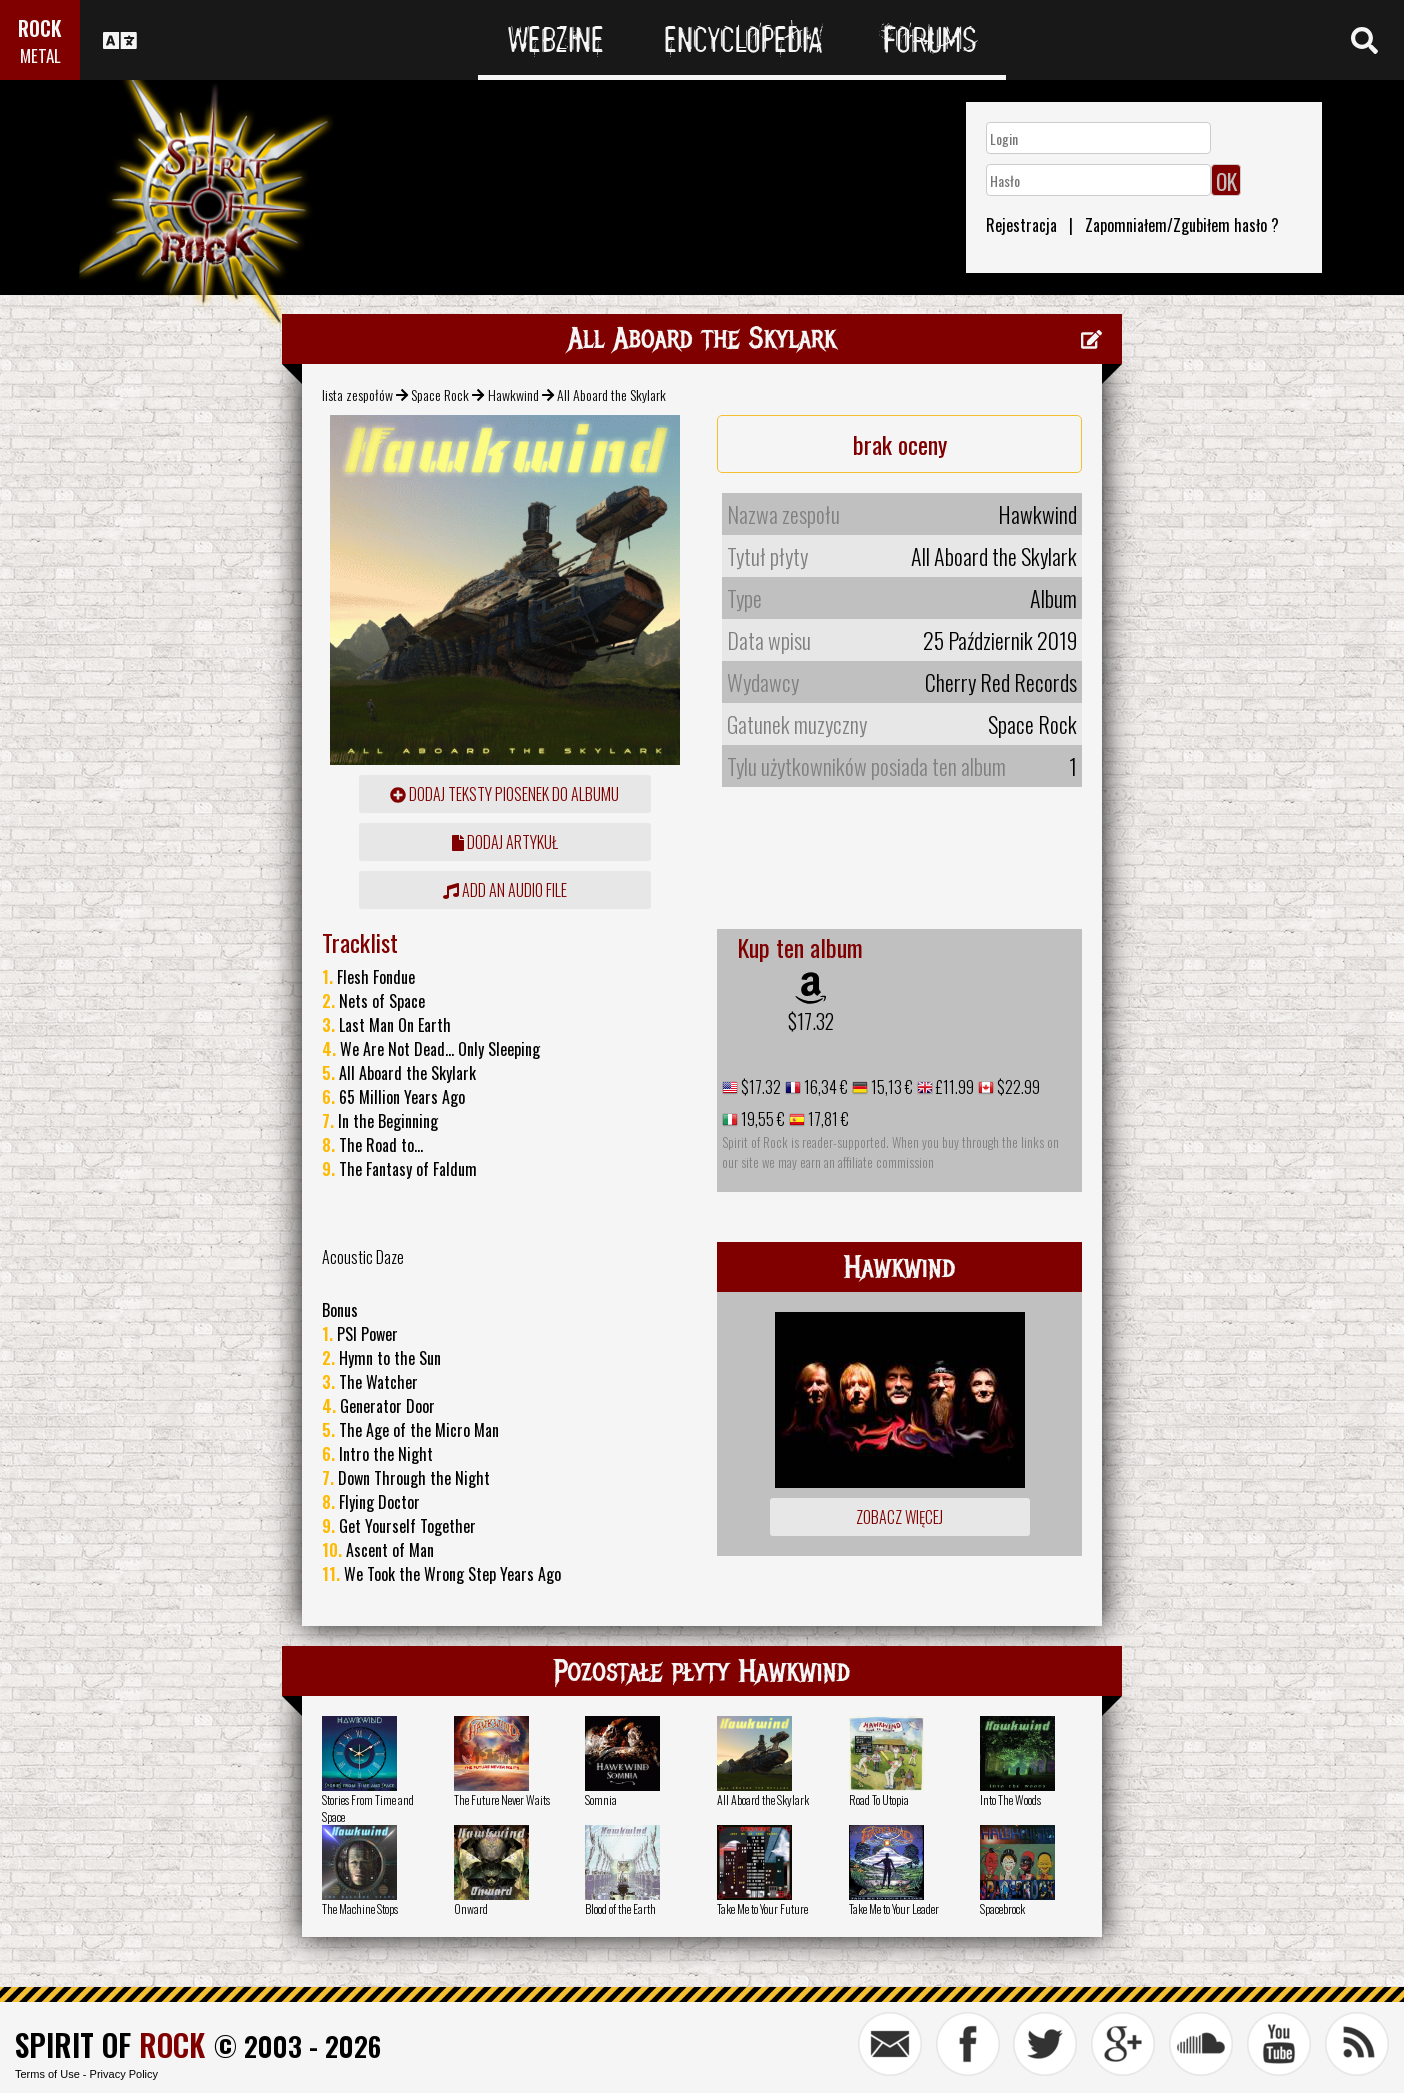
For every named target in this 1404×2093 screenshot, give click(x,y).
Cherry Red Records (1001, 682)
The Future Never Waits (502, 1799)
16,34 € (824, 1087)
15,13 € (890, 1087)
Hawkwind (513, 394)
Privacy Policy (124, 2074)
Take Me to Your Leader (894, 1908)
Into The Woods (1010, 1799)
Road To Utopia (879, 1799)
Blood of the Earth (620, 1908)
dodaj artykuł (505, 842)
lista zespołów (357, 394)
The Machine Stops (360, 1908)
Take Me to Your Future (762, 1908)
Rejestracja (1021, 225)
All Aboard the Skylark (763, 1799)
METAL (40, 55)
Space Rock (440, 394)
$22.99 (1017, 1087)
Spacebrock (1002, 1908)
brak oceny (900, 444)
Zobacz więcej (899, 1517)
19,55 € (761, 1119)
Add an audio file (505, 890)
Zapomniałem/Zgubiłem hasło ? (1182, 225)
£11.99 (953, 1087)
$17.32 (811, 1021)
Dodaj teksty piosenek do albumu (504, 794)
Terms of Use (47, 2074)
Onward (471, 1908)
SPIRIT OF (110, 2044)
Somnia (601, 1799)
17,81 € (827, 1119)
